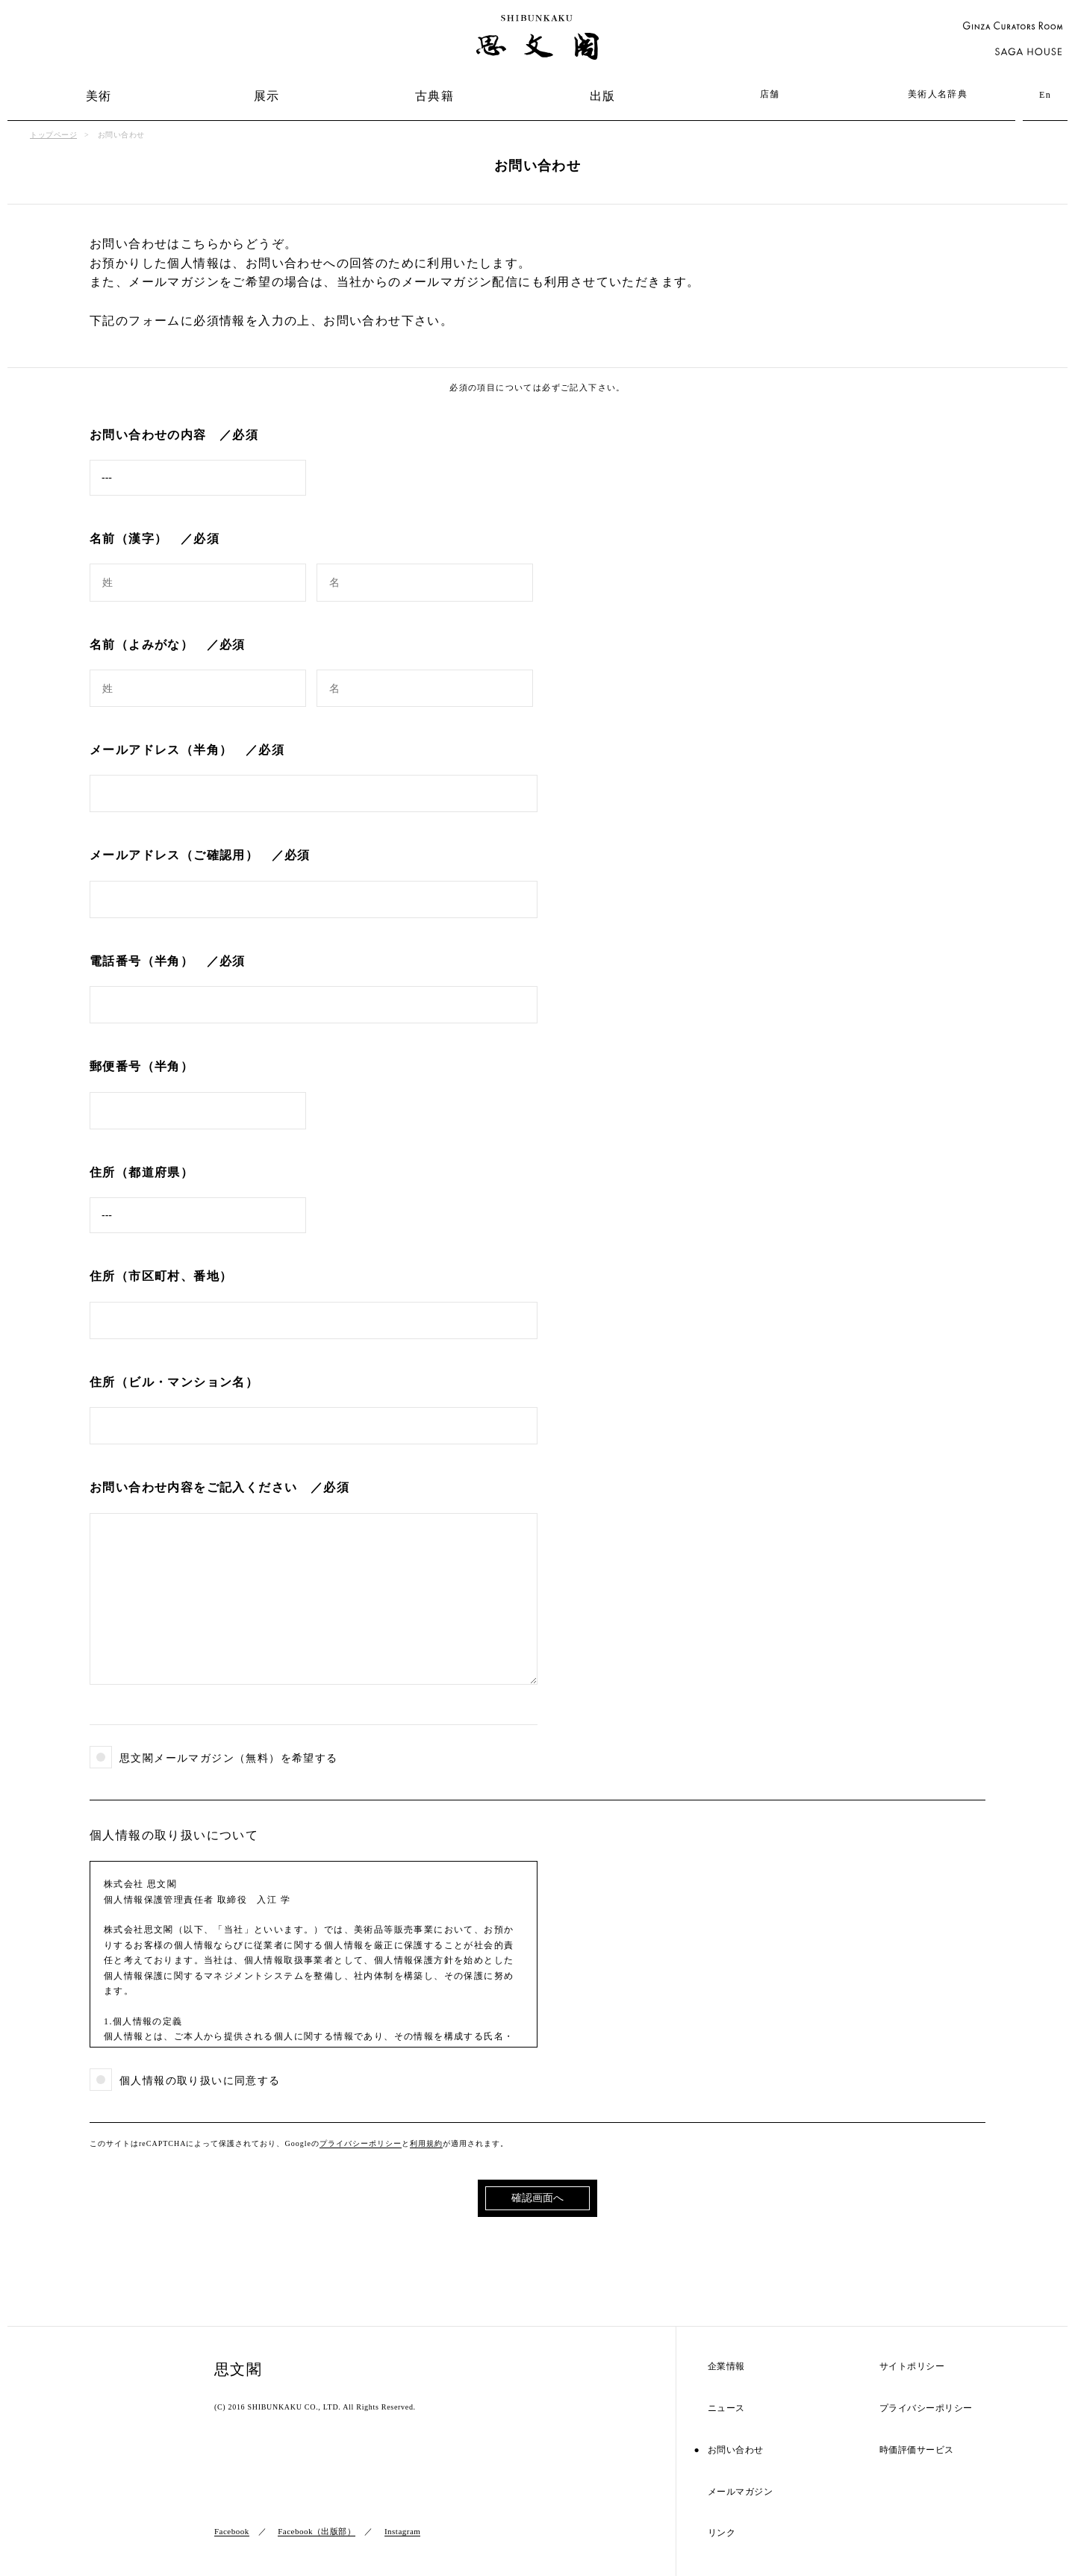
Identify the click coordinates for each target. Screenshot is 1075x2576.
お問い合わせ (736, 2450)
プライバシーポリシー (361, 2143)
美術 (99, 96)
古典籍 (434, 96)
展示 (267, 96)
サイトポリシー (912, 2366)
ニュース (726, 2408)
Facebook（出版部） (316, 2531)
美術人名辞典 (938, 94)
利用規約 (426, 2143)
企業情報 (726, 2366)
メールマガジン (740, 2492)
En (1045, 95)
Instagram (402, 2531)
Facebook (231, 2531)
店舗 (770, 94)
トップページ (53, 135)
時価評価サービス (916, 2450)
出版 (603, 96)
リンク (722, 2533)
